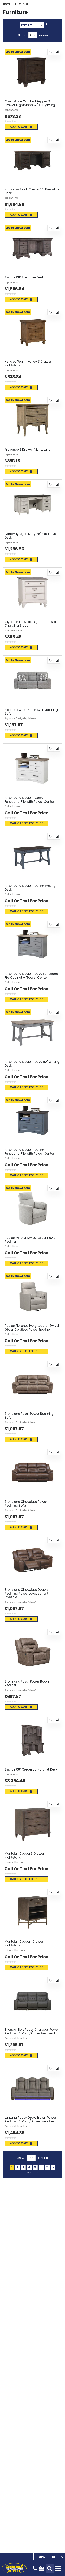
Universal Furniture (15, 1862)
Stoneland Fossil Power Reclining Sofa (29, 1415)
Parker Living (12, 1246)
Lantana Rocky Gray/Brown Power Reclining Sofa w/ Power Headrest (30, 2119)
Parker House (12, 806)
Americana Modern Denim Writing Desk (30, 887)
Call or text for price (26, 823)
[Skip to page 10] (41, 2167)
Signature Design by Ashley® (20, 718)
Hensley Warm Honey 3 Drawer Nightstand (28, 363)
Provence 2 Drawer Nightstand (28, 449)
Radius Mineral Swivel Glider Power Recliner (31, 1239)
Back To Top (34, 2172)
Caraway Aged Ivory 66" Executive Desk (30, 535)
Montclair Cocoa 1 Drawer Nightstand (24, 1943)
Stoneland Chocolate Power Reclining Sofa (26, 1503)
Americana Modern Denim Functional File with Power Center (29, 1151)
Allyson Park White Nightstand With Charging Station (31, 623)
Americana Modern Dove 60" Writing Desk (32, 1063)
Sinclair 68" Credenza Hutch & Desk (31, 1769)
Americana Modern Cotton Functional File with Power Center (29, 799)
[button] (50, 52)
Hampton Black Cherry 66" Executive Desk (32, 191)
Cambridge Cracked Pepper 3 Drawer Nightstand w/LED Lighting (30, 103)
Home (6, 4)
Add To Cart (21, 127)
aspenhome (12, 110)
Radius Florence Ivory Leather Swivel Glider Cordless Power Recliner (32, 1327)
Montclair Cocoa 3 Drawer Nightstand (24, 1855)
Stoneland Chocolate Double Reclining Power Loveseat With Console (27, 1593)
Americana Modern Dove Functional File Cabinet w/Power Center (32, 975)
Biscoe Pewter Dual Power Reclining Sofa (31, 711)
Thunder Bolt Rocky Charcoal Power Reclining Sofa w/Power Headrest (32, 2031)
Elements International (17, 2038)
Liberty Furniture (13, 630)
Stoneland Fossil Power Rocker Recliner (28, 1683)
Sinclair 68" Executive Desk (24, 277)
